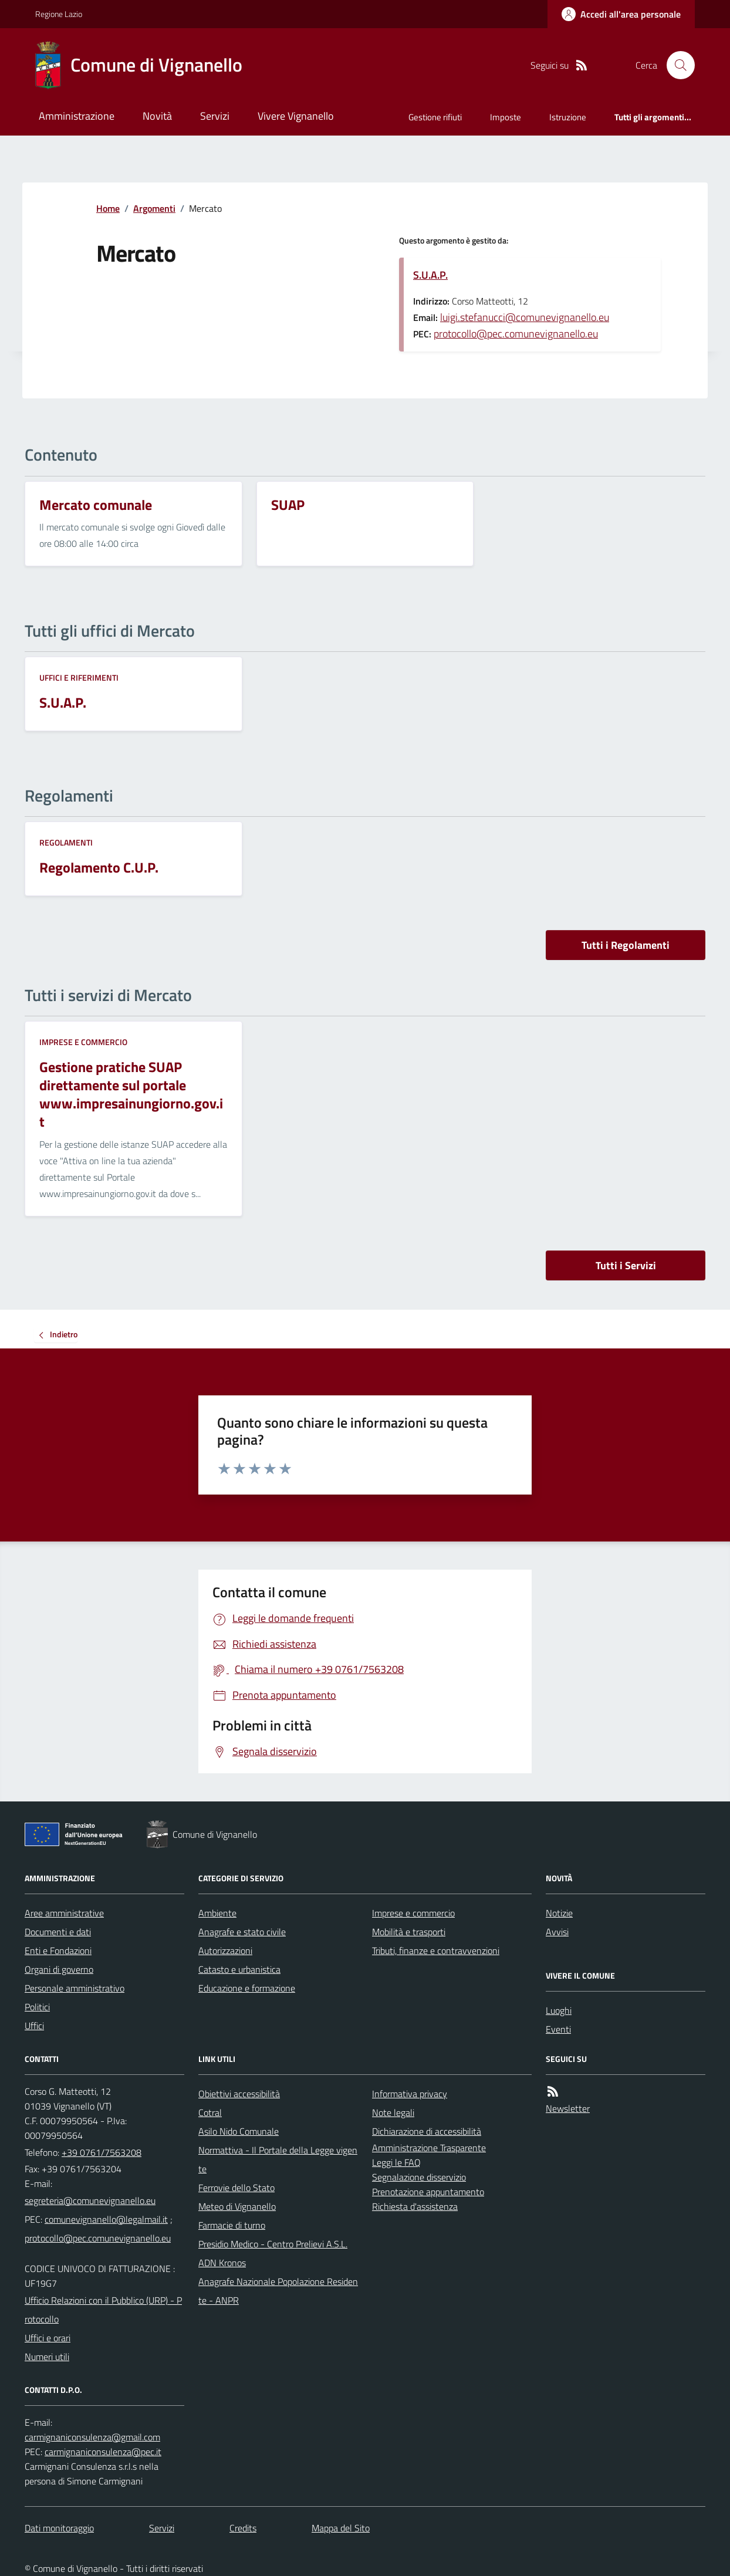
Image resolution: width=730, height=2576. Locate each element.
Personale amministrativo (74, 1988)
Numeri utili (47, 2356)
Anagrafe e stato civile (242, 1932)
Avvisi (557, 1932)
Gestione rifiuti (435, 117)
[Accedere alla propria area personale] (621, 14)
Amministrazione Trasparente (429, 2148)
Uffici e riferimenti (79, 677)
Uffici (34, 2026)
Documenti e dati (58, 1932)
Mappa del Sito (341, 2528)
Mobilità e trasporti (408, 1932)
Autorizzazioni (225, 1950)
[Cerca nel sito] (676, 65)
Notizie (559, 1913)
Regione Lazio (58, 14)
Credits (242, 2528)
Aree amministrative (64, 1913)
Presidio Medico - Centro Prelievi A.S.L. (272, 2244)
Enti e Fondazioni (58, 1950)
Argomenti (154, 208)
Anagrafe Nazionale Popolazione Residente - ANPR (278, 2290)
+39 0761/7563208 (101, 2152)
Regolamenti (66, 842)
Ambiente (217, 1913)
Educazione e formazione (246, 1988)
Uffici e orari (47, 2338)
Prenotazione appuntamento (428, 2192)
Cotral (210, 2112)
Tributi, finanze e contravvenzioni (435, 1950)
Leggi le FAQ (396, 2162)
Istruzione (567, 117)
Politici (37, 2007)
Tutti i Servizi (626, 1265)
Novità (157, 116)
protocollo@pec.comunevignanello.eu (516, 334)
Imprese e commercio (83, 1042)
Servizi (214, 116)
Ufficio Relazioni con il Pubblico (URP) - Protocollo (103, 2309)
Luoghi (559, 2010)
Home (108, 208)
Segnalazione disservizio (419, 2177)
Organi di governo (59, 1969)
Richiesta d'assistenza (415, 2206)
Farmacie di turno (231, 2225)
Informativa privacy (409, 2094)
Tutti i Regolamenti (626, 945)
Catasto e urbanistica (239, 1969)
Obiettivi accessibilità (239, 2094)
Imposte (505, 117)
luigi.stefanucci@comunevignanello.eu (524, 317)
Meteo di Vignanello (237, 2206)
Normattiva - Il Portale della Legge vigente (277, 2159)
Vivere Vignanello (296, 116)
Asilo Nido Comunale (238, 2131)
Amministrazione (76, 116)
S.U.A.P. (430, 275)
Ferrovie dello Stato (236, 2188)
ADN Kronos (222, 2263)
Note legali (393, 2112)
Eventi (558, 2029)
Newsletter (568, 2108)
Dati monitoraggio (59, 2528)
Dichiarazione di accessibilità (426, 2131)
